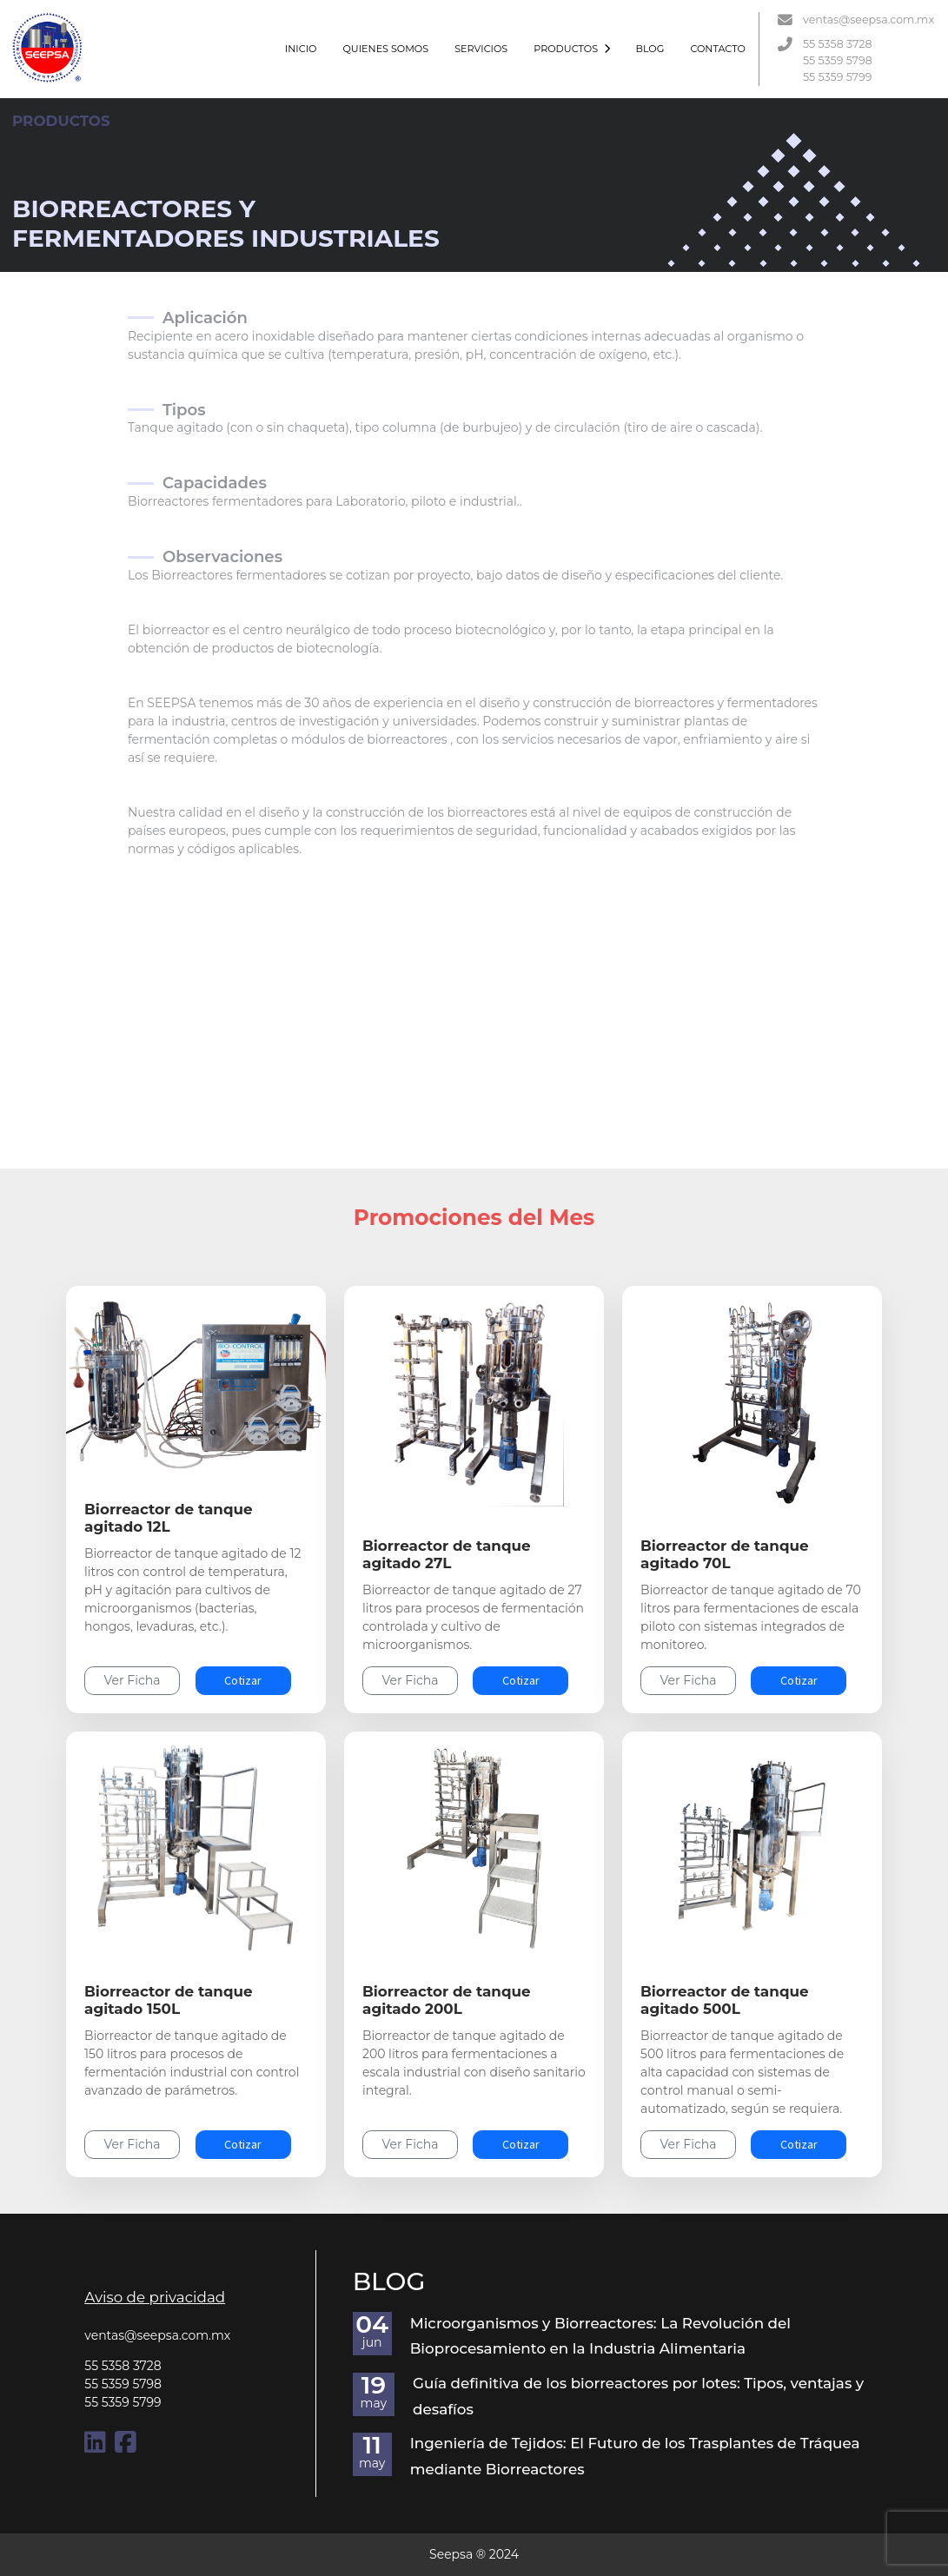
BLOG (650, 49)
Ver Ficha (132, 1680)
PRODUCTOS (571, 49)
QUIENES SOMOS (385, 49)
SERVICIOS (480, 49)
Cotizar (243, 1680)
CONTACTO (717, 49)
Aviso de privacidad (154, 2297)
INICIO (301, 49)
